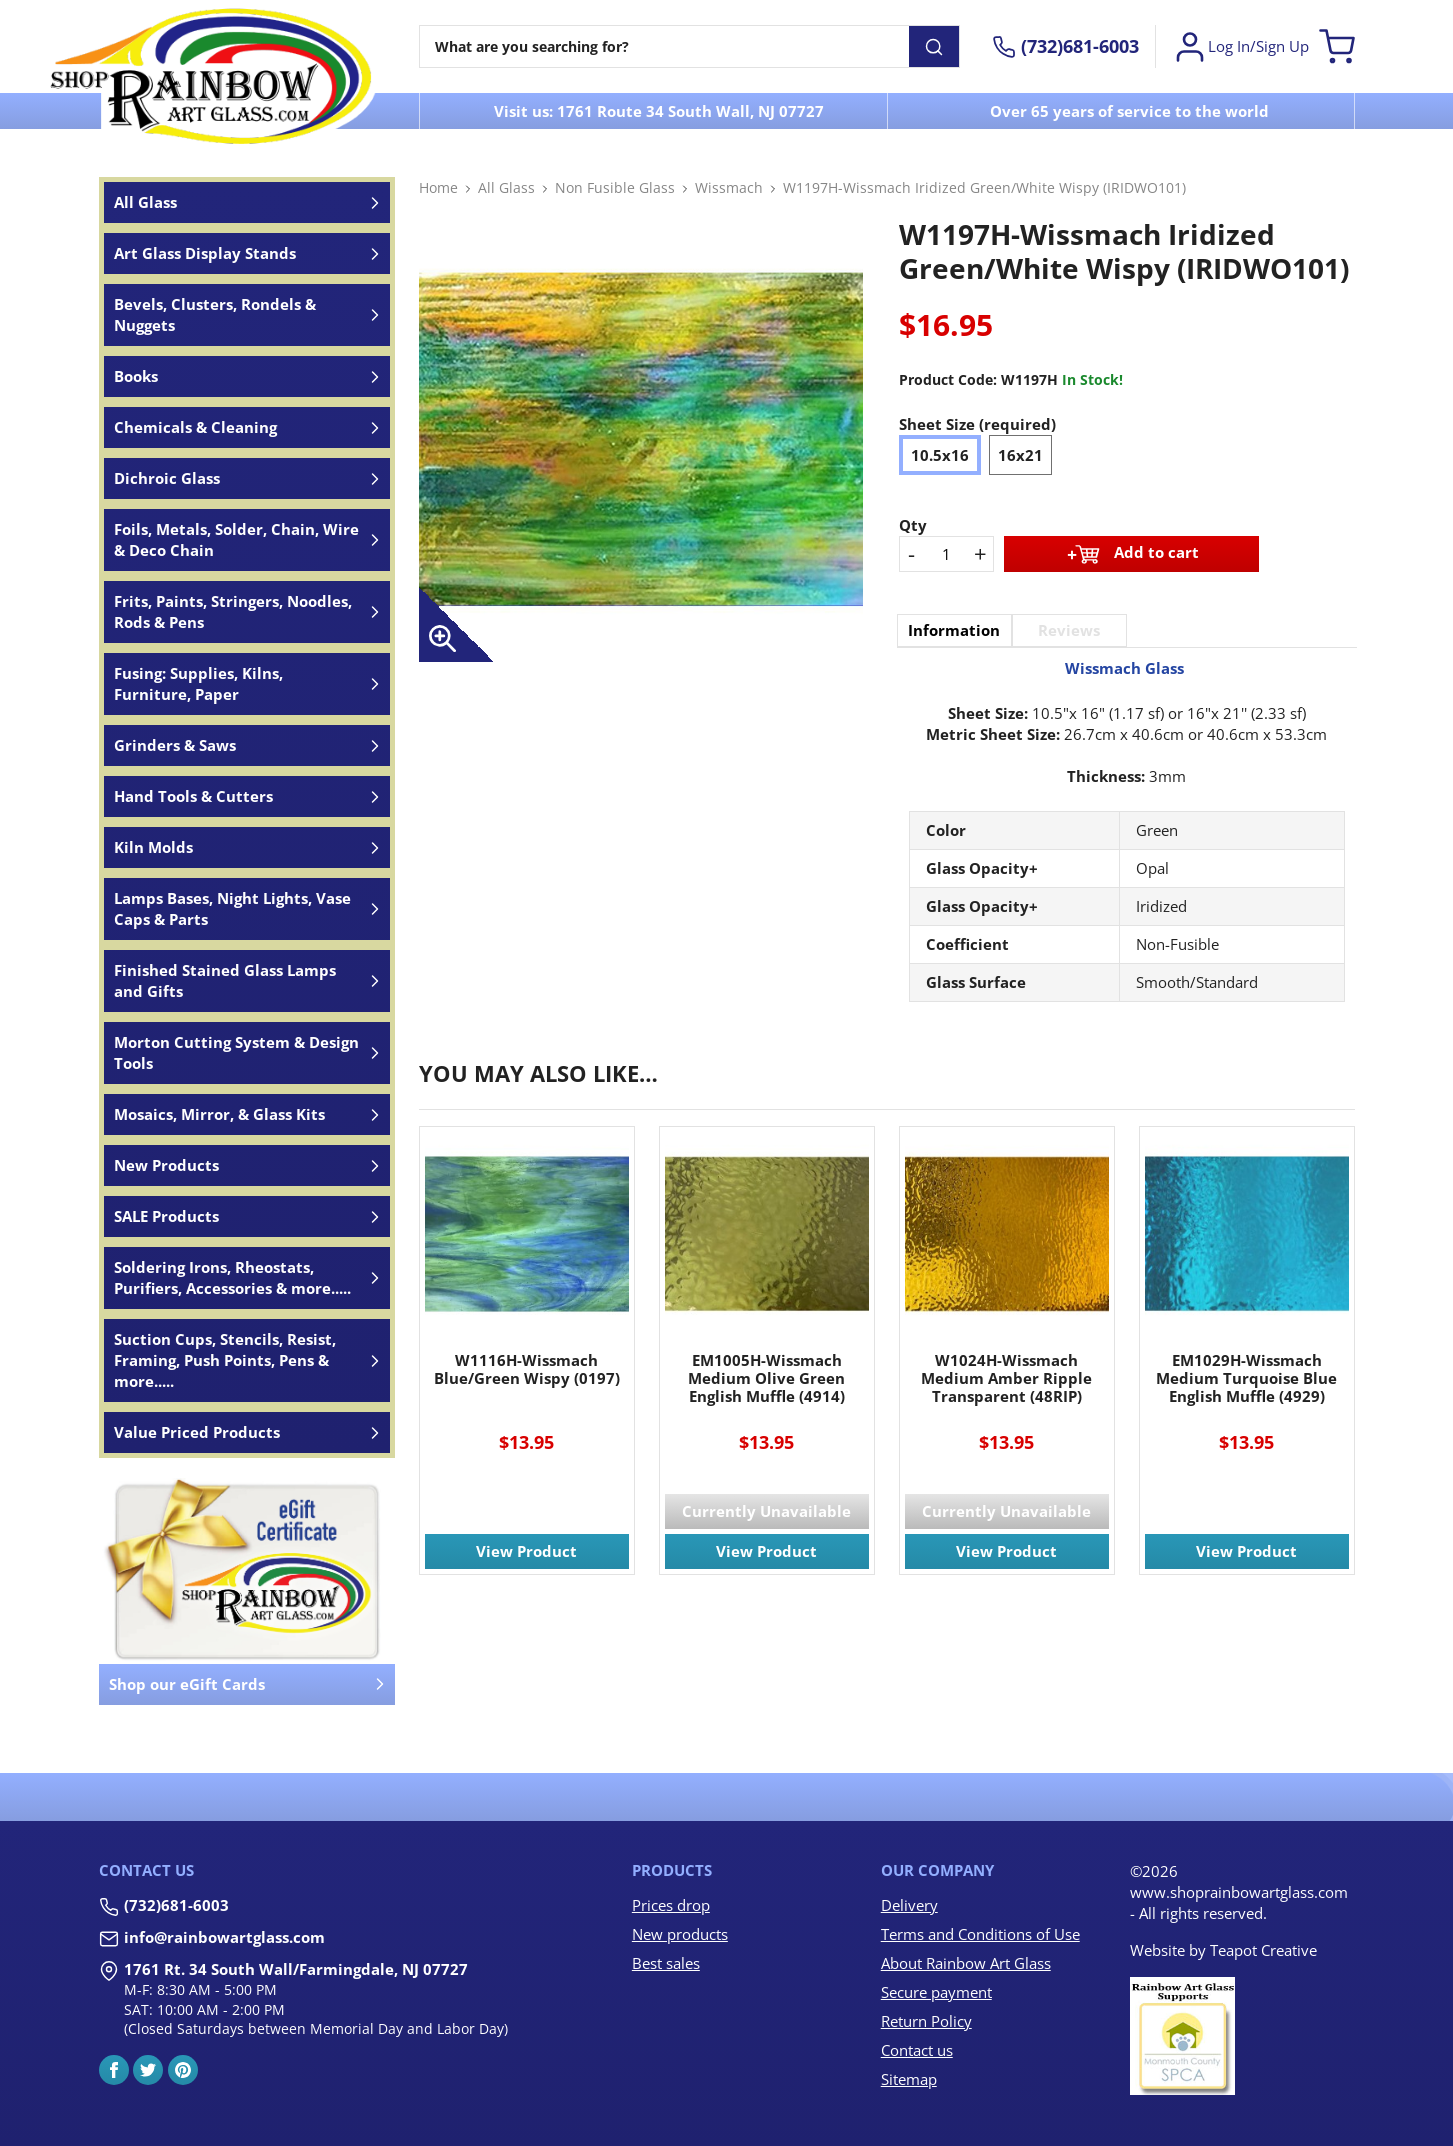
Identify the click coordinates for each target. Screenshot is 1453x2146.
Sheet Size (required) (977, 424)
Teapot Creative (1263, 1950)
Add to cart (1131, 554)
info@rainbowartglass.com (224, 1937)
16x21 (1020, 455)
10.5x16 (940, 455)
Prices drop (671, 1905)
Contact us (917, 2050)
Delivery (909, 1905)
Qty (913, 525)
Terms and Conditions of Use (980, 1934)
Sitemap (909, 2079)
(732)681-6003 (176, 1905)
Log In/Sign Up (1240, 47)
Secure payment (936, 1992)
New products (680, 1934)
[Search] (664, 46)
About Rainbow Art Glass (966, 1963)
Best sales (666, 1963)
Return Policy (926, 2021)
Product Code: (948, 379)
